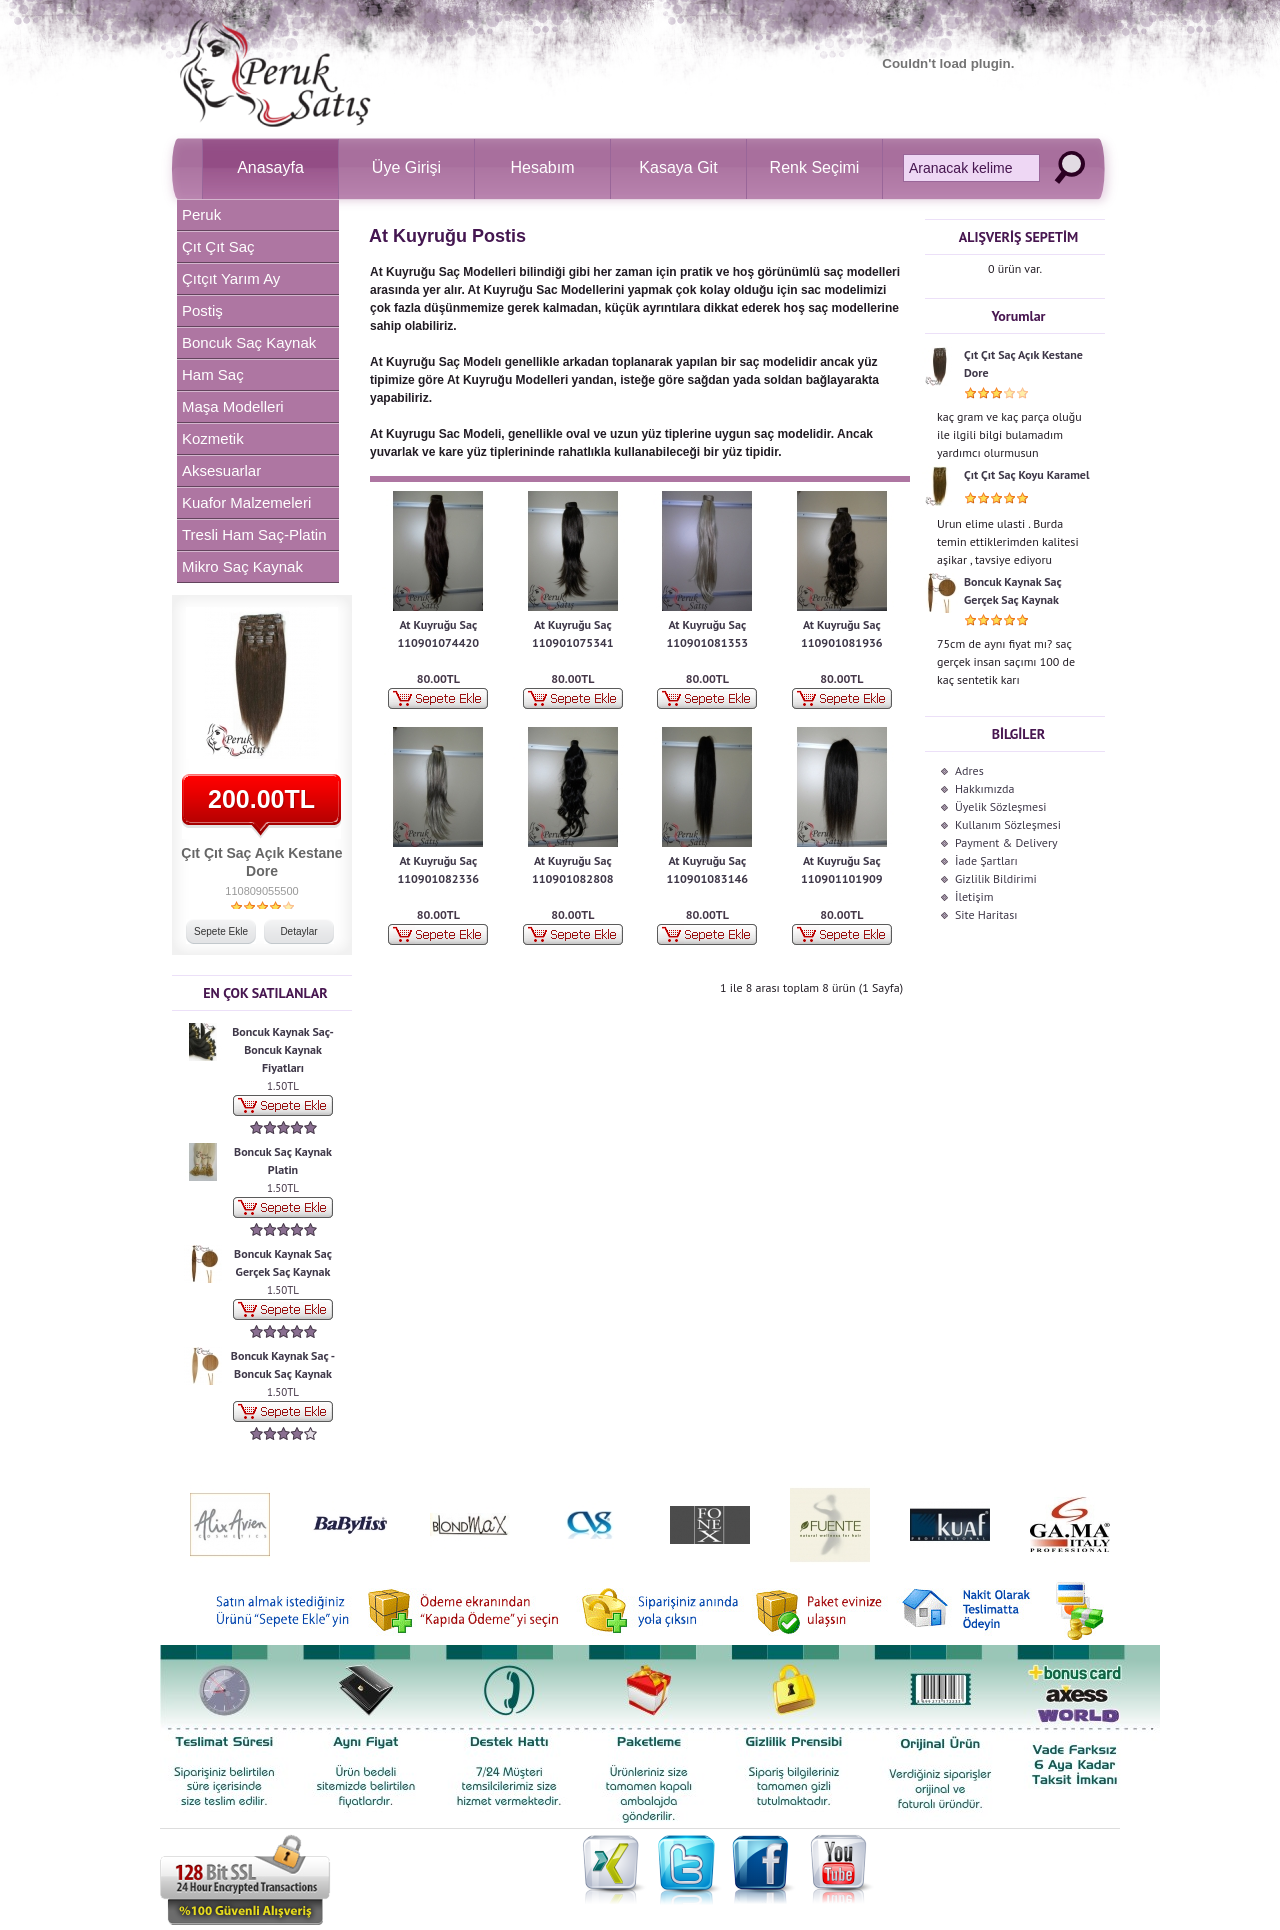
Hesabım (542, 167)
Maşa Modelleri (233, 406)
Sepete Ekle (221, 931)
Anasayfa (270, 167)
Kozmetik (213, 438)
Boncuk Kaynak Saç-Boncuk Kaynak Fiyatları (283, 1049)
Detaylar (298, 931)
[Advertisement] (604, 1049)
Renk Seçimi (815, 167)
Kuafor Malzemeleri (246, 502)
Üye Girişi (406, 167)
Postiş (202, 310)
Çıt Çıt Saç (218, 246)
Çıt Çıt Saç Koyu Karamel (1026, 474)
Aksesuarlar (221, 470)
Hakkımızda (984, 788)
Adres (969, 770)
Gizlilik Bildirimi (996, 878)
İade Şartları (986, 860)
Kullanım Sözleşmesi (1008, 824)
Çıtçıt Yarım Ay (231, 278)
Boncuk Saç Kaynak (249, 342)
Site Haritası (986, 914)
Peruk (201, 214)
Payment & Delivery (1006, 842)
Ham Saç (213, 374)
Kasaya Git (678, 167)
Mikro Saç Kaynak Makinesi (242, 570)
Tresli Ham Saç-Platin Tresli (254, 538)
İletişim (974, 896)
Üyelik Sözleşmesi (1000, 806)
